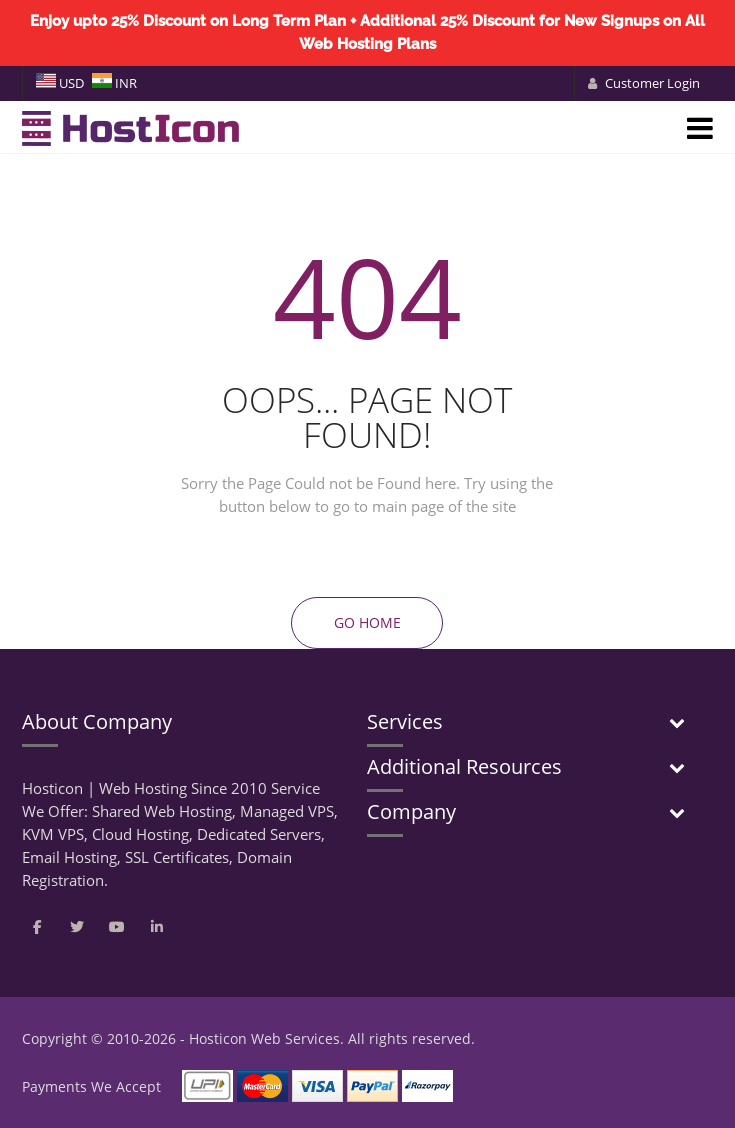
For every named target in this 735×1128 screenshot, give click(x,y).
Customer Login (644, 83)
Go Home (367, 622)
